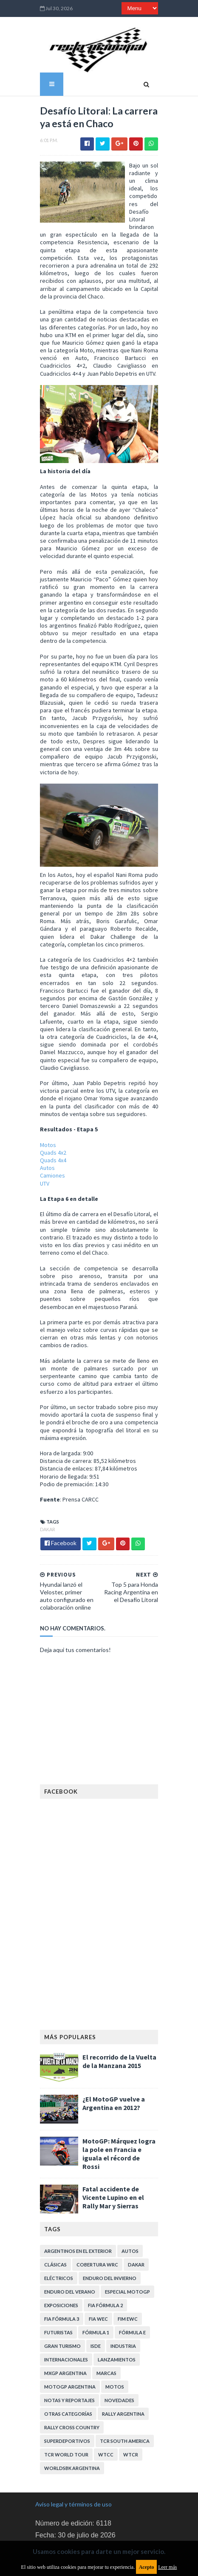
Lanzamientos (112, 2305)
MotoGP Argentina (65, 2332)
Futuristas (54, 2277)
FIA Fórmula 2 (100, 2250)
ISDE (91, 2291)
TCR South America (64, 2386)
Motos (43, 1118)
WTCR (72, 2400)
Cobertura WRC (92, 2210)
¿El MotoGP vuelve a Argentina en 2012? (109, 2054)
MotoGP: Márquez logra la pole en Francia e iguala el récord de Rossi (118, 2100)
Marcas (102, 2318)
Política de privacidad (63, 2494)
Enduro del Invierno (105, 2223)
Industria (118, 2291)
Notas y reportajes (65, 2345)
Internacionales (61, 2305)
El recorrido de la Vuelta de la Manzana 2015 (119, 2012)
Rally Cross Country (67, 2372)
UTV (40, 1156)
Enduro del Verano (65, 2237)
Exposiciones (57, 2250)
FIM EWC (123, 2264)
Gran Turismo (58, 2291)
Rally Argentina (118, 2359)
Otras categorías (64, 2359)
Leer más (167, 2567)
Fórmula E (127, 2277)
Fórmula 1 (91, 2277)
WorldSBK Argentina (117, 2400)
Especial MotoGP (122, 2237)
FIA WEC (93, 2264)
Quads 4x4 (48, 1133)
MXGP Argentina (61, 2318)
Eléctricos (54, 2223)
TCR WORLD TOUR (121, 2386)
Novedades (115, 2345)
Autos (42, 1141)
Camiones (47, 1149)
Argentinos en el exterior (73, 2196)
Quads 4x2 (48, 1126)
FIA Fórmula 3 (57, 2264)
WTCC (47, 2400)
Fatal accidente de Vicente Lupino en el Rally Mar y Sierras (118, 2142)
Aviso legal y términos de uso (73, 2435)
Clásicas (51, 2210)
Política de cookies (60, 2518)
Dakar (43, 1495)
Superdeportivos (127, 2372)
